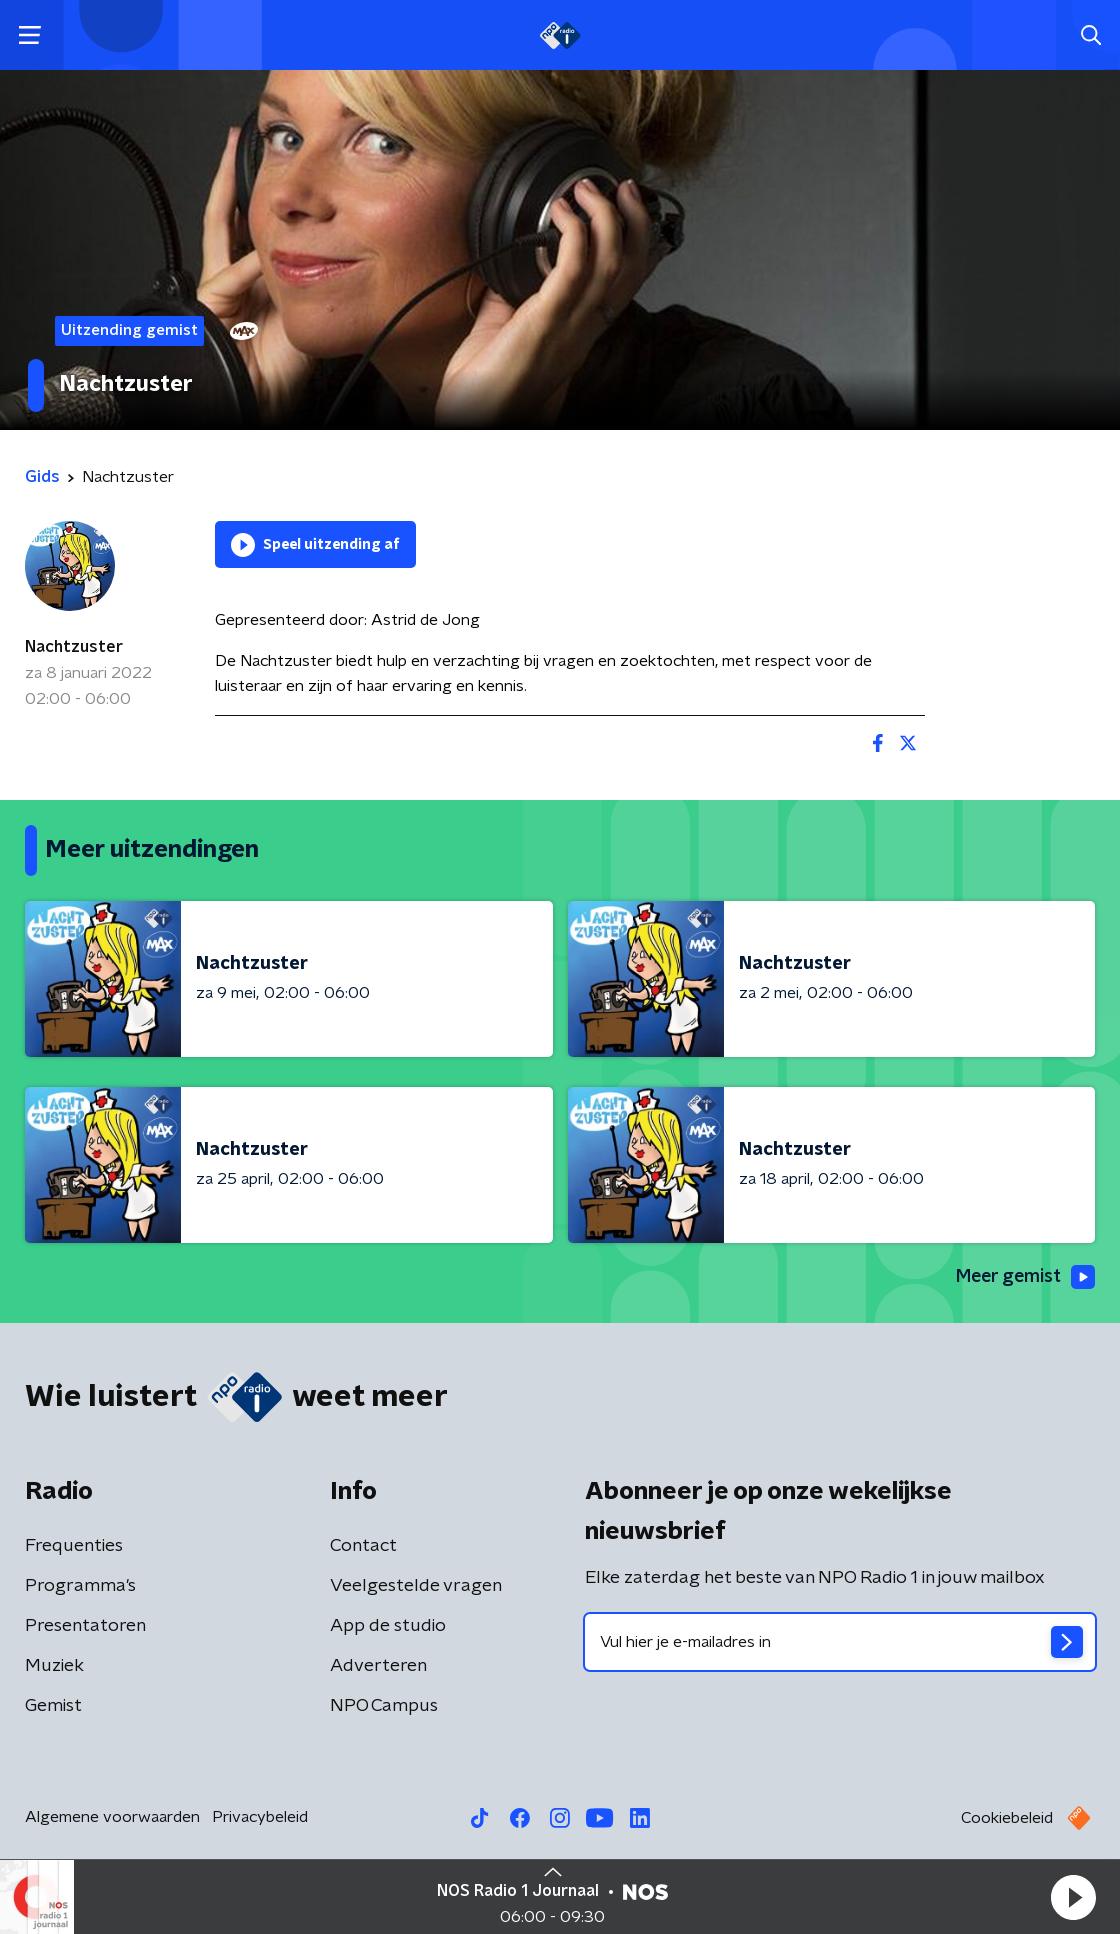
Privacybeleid (260, 1817)
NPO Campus (384, 1706)
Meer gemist (1024, 1278)
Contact (363, 1546)
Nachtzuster (74, 647)
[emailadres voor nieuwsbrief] (840, 1642)
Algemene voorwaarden (112, 1817)
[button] (1073, 1897)
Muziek (54, 1666)
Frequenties (74, 1546)
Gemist (53, 1706)
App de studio (388, 1626)
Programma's (80, 1586)
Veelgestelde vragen (416, 1586)
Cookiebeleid (1007, 1818)
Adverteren (378, 1666)
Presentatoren (85, 1626)
